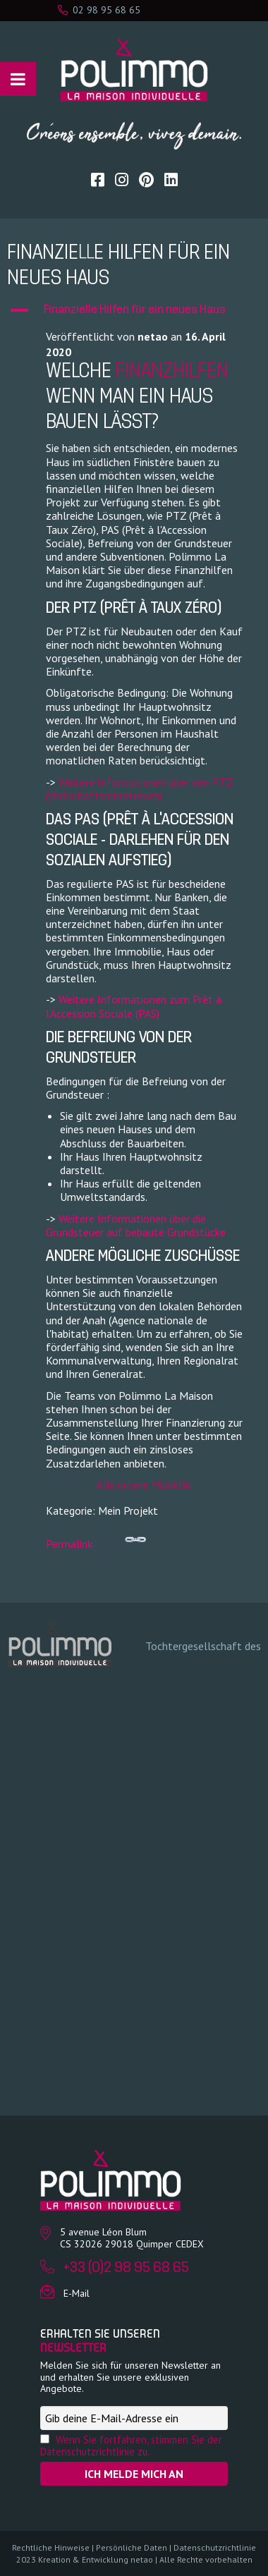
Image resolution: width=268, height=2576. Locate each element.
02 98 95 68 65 (99, 10)
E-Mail (76, 2293)
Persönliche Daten (131, 2547)
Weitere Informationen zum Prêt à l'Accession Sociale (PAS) (133, 1006)
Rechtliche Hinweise (51, 2547)
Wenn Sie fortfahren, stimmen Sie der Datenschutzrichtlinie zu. (131, 2445)
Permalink (96, 1540)
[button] (134, 310)
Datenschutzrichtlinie (214, 2547)
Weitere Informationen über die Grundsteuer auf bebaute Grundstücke (136, 1225)
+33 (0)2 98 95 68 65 (126, 2268)
